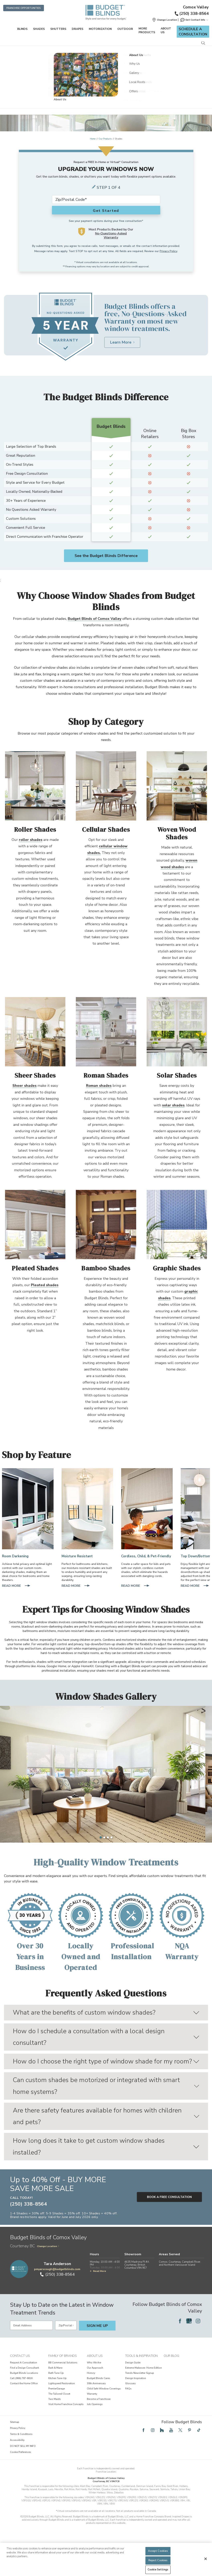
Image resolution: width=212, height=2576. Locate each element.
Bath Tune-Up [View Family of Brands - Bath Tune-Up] (56, 2373)
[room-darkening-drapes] (28, 1508)
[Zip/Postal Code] (66, 2325)
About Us (166, 30)
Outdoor (125, 29)
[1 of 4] (101, 1837)
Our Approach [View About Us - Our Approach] (95, 2367)
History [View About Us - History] (91, 2373)
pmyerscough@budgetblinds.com (57, 2269)
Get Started (106, 210)
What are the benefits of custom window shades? (106, 2012)
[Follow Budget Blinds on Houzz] (162, 2430)
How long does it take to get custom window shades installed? (106, 2146)
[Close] (205, 2558)
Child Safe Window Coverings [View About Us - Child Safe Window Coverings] (104, 2388)
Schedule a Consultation (193, 31)
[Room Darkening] (28, 1556)
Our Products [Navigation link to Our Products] (105, 138)
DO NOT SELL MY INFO (23, 2446)
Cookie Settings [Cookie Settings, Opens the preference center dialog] (158, 2569)
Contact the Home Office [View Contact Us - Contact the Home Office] (24, 2383)
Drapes (77, 29)
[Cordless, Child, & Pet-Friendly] (147, 1556)
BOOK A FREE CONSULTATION (169, 2197)
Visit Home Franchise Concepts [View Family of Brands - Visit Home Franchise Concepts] (66, 2404)
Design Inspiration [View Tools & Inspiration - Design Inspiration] (135, 2378)
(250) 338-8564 (191, 13)
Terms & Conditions (21, 2434)
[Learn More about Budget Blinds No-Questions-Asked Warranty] (122, 342)
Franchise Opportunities (23, 8)
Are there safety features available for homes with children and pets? (106, 2116)
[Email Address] (31, 2325)
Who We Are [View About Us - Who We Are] (94, 2362)
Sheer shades (24, 1085)
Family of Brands (62, 2356)
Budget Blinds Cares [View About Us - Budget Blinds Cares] (98, 2378)
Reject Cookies (158, 2560)
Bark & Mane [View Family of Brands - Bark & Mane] (55, 2367)
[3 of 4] (108, 1837)
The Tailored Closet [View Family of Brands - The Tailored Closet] (59, 2393)
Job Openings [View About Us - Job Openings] (95, 2404)
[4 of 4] (112, 1837)
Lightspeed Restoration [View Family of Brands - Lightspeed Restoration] (61, 2383)
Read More (98, 2271)
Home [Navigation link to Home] (92, 138)
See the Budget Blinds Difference (106, 555)
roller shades (30, 839)
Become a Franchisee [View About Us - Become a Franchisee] (99, 2399)
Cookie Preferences (20, 2452)
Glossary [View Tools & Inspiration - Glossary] (130, 2383)
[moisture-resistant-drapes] (87, 1508)
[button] (164, 20)
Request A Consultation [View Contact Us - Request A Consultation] (23, 2362)
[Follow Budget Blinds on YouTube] (171, 2430)
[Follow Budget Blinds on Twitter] (180, 2430)
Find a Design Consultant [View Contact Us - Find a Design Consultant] (24, 2367)
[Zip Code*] (106, 199)
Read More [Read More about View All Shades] (17, 1586)
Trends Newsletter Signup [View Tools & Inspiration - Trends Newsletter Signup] (139, 2373)
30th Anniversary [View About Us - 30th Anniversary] (96, 2383)
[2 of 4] (104, 1837)
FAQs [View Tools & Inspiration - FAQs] (128, 2388)
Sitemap (14, 2422)
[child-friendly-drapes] (147, 1508)
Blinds (22, 29)
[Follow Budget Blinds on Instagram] (198, 2321)
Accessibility (17, 2440)
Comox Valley (196, 7)
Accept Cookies (158, 2551)
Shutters (58, 29)
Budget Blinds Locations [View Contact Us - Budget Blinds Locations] (24, 2373)
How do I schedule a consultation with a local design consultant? (106, 2037)
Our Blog (171, 2356)
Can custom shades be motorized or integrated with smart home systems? (106, 2086)
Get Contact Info (194, 20)
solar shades (173, 1105)
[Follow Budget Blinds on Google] (189, 2321)
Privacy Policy (168, 251)
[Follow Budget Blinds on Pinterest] (189, 2430)
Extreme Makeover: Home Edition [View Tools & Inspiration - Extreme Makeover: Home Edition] (143, 2367)
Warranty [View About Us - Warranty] (92, 2393)
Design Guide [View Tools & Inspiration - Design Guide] (132, 2362)
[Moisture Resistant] (87, 1556)
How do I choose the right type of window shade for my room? (106, 2061)
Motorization (100, 29)
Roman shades (99, 1085)
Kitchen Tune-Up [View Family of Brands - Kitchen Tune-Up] (57, 2378)
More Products (147, 30)
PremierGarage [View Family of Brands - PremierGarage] (56, 2388)
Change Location (48, 2246)
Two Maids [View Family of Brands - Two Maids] (54, 2399)
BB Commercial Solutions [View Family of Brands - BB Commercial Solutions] (62, 2362)
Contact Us (20, 2356)
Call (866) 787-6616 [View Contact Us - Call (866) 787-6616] (21, 2378)
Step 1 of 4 (108, 187)
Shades (39, 29)
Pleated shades (44, 1285)
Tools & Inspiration (141, 2356)
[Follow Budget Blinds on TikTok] (199, 2430)
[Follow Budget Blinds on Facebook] (180, 2321)
